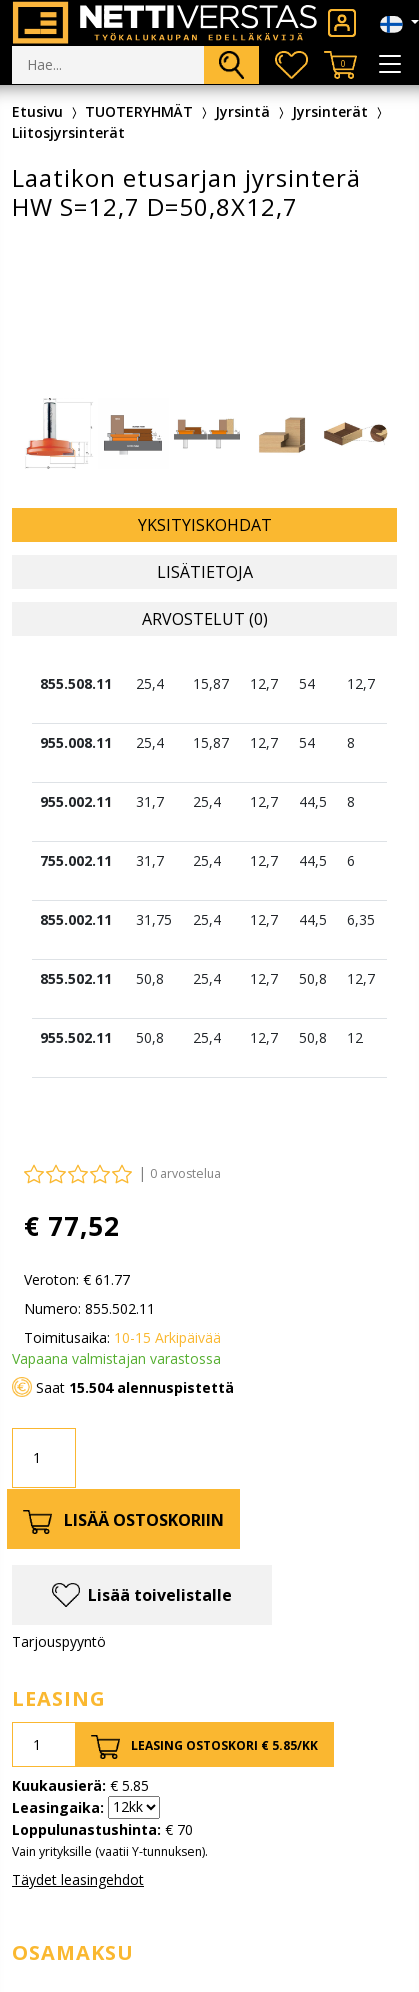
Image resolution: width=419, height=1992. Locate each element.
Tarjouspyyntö (59, 1641)
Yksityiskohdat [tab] (205, 525)
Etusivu (37, 111)
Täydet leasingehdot (78, 1879)
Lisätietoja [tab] (205, 572)
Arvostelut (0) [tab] (205, 619)
